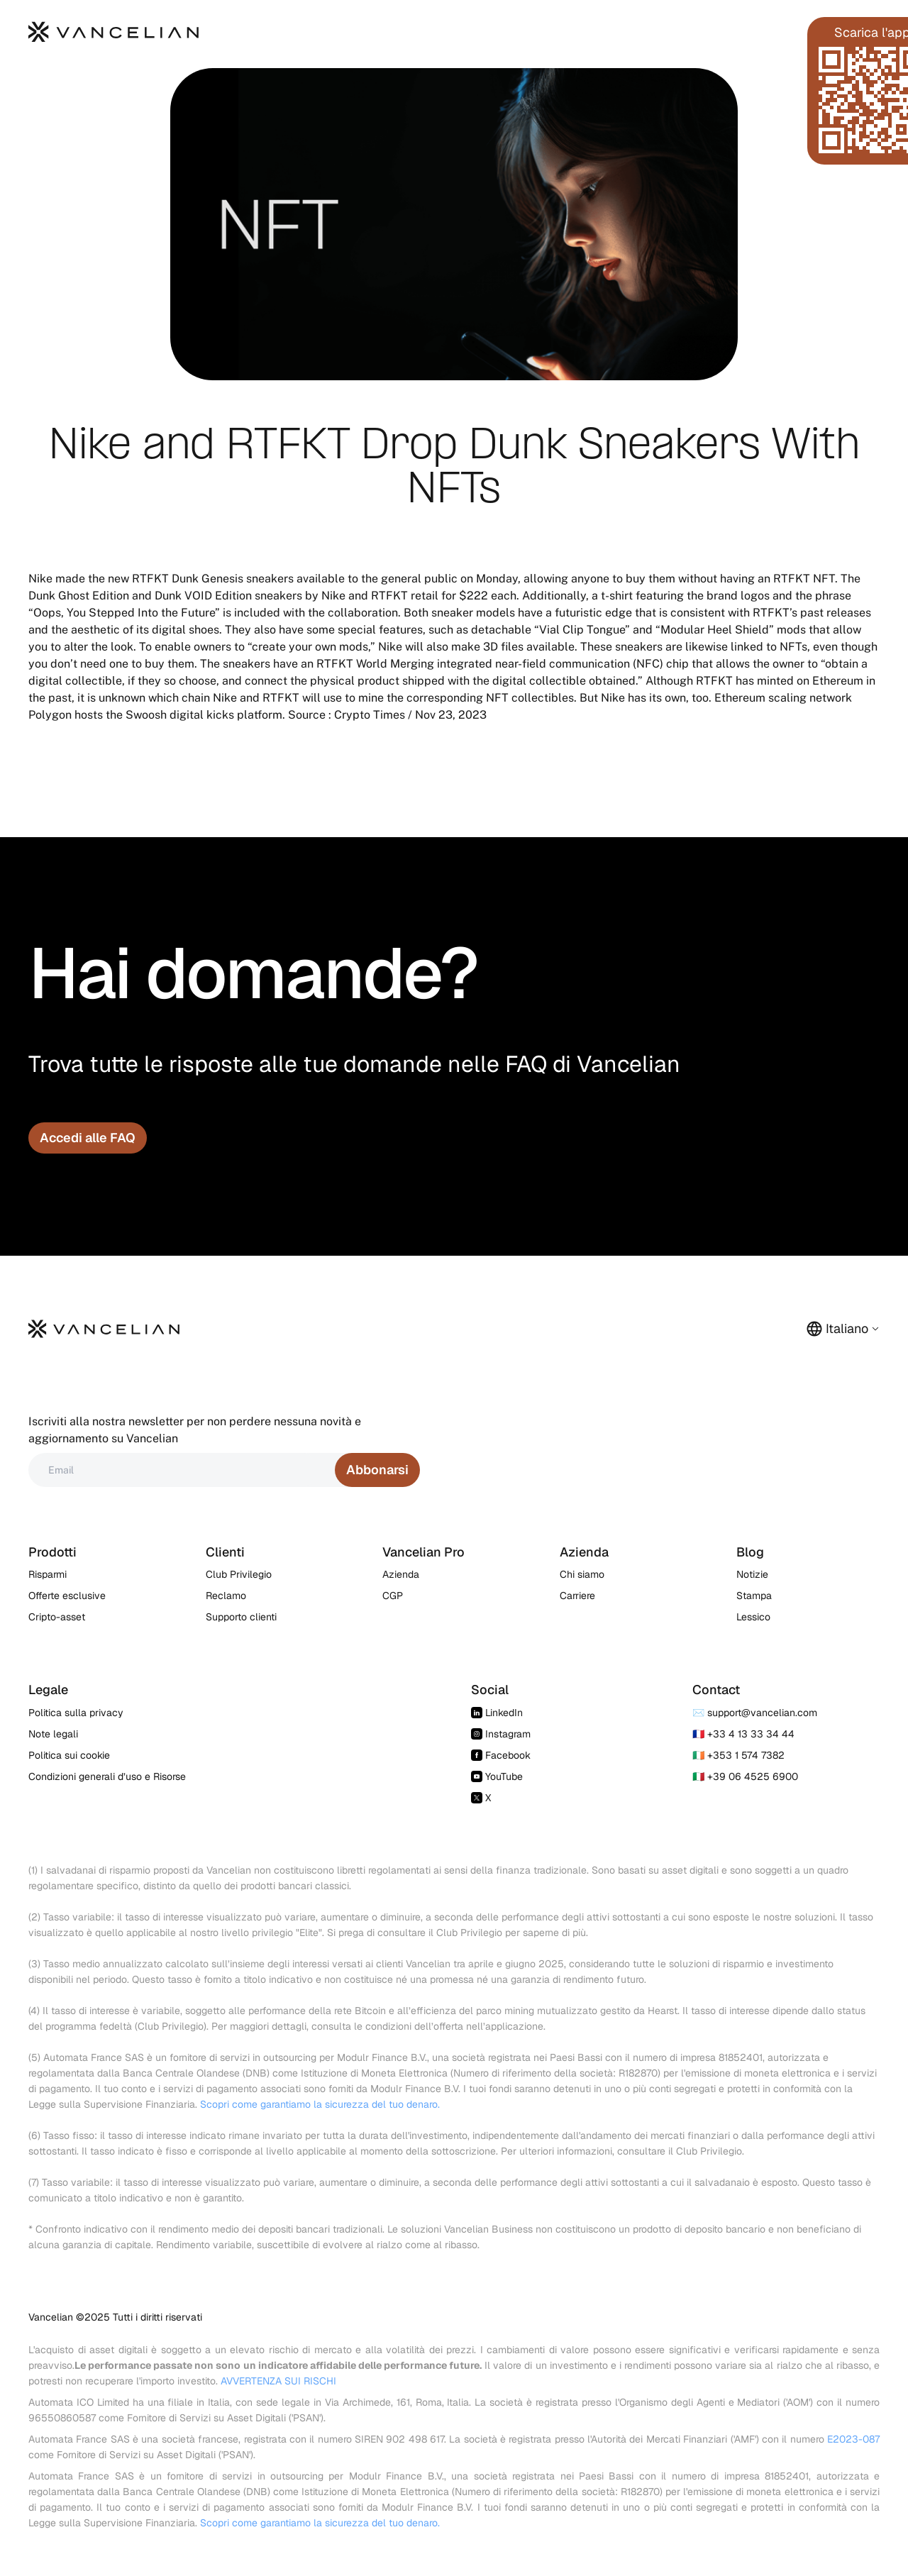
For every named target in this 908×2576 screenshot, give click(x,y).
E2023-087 (853, 2439)
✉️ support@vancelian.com (754, 1712)
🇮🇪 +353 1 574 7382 (738, 1755)
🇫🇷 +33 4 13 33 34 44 (743, 1734)
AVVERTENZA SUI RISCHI (278, 2381)
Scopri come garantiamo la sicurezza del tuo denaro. (320, 2104)
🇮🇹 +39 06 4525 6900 (745, 1776)
